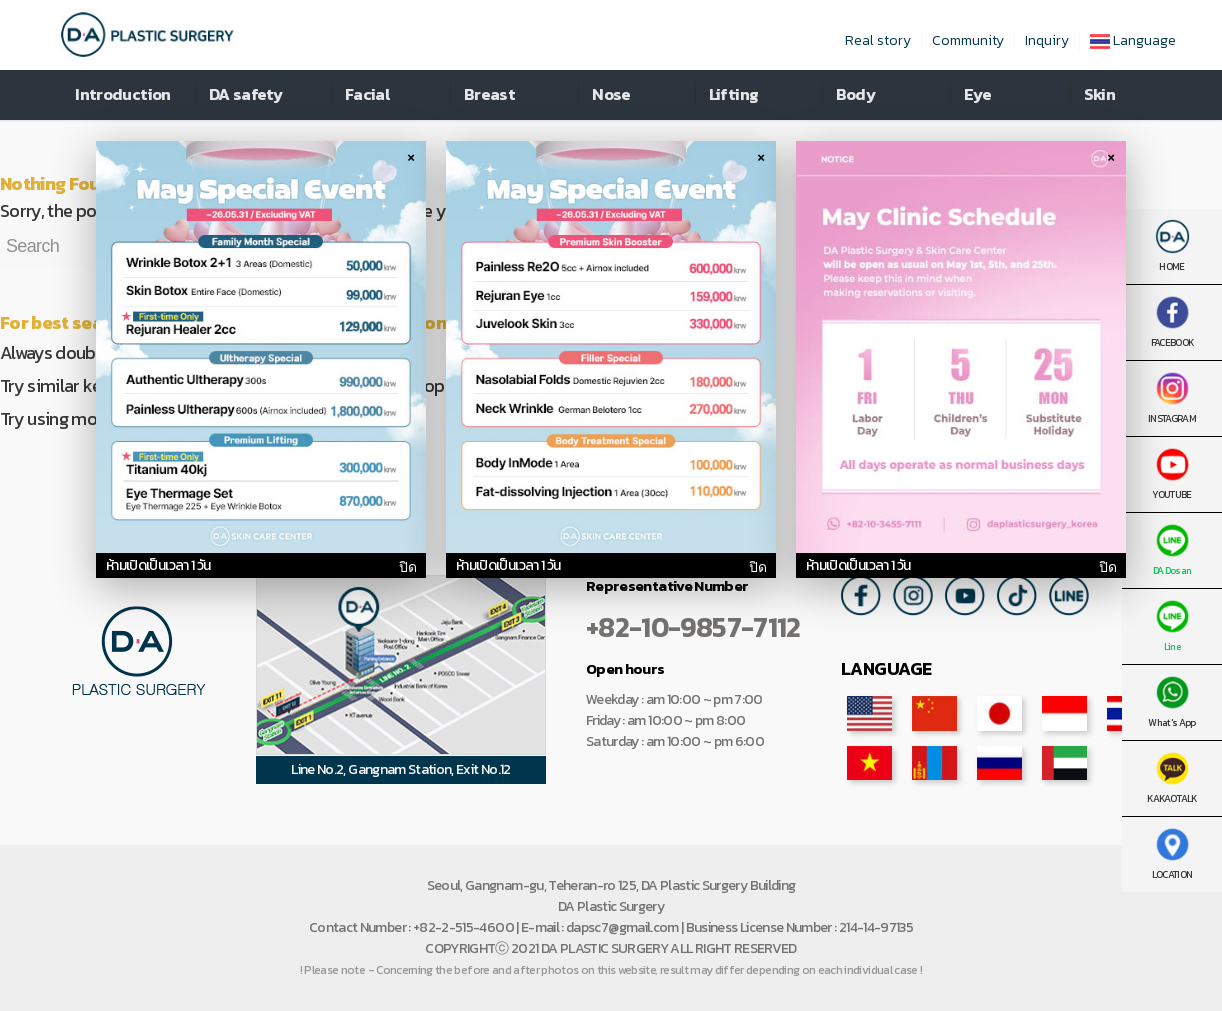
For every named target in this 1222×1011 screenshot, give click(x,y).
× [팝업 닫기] (410, 156)
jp (999, 713)
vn (869, 763)
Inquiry (1047, 40)
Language (1133, 40)
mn (934, 763)
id (1064, 713)
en (869, 713)
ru (999, 763)
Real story (878, 40)
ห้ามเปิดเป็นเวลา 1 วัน (158, 565)
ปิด (407, 567)
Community (968, 40)
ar (1064, 763)
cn (934, 713)
